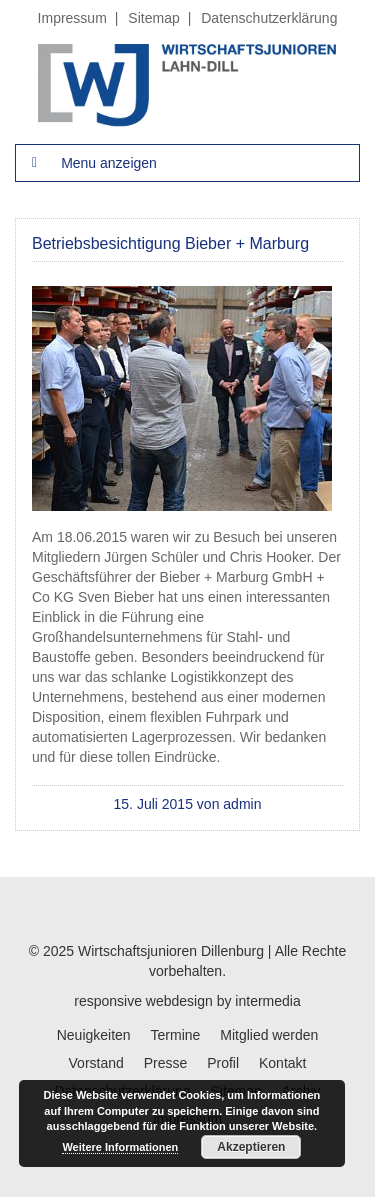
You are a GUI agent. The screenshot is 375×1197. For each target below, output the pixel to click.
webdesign (179, 1001)
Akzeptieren (251, 1147)
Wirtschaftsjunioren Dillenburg (171, 951)
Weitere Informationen (120, 1147)
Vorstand (96, 1063)
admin (242, 804)
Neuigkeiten (94, 1035)
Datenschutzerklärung (269, 18)
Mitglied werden (269, 1035)
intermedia (267, 1001)
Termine (176, 1035)
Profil (223, 1063)
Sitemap (153, 18)
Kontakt (282, 1063)
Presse (166, 1063)
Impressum (72, 18)
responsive (108, 1001)
